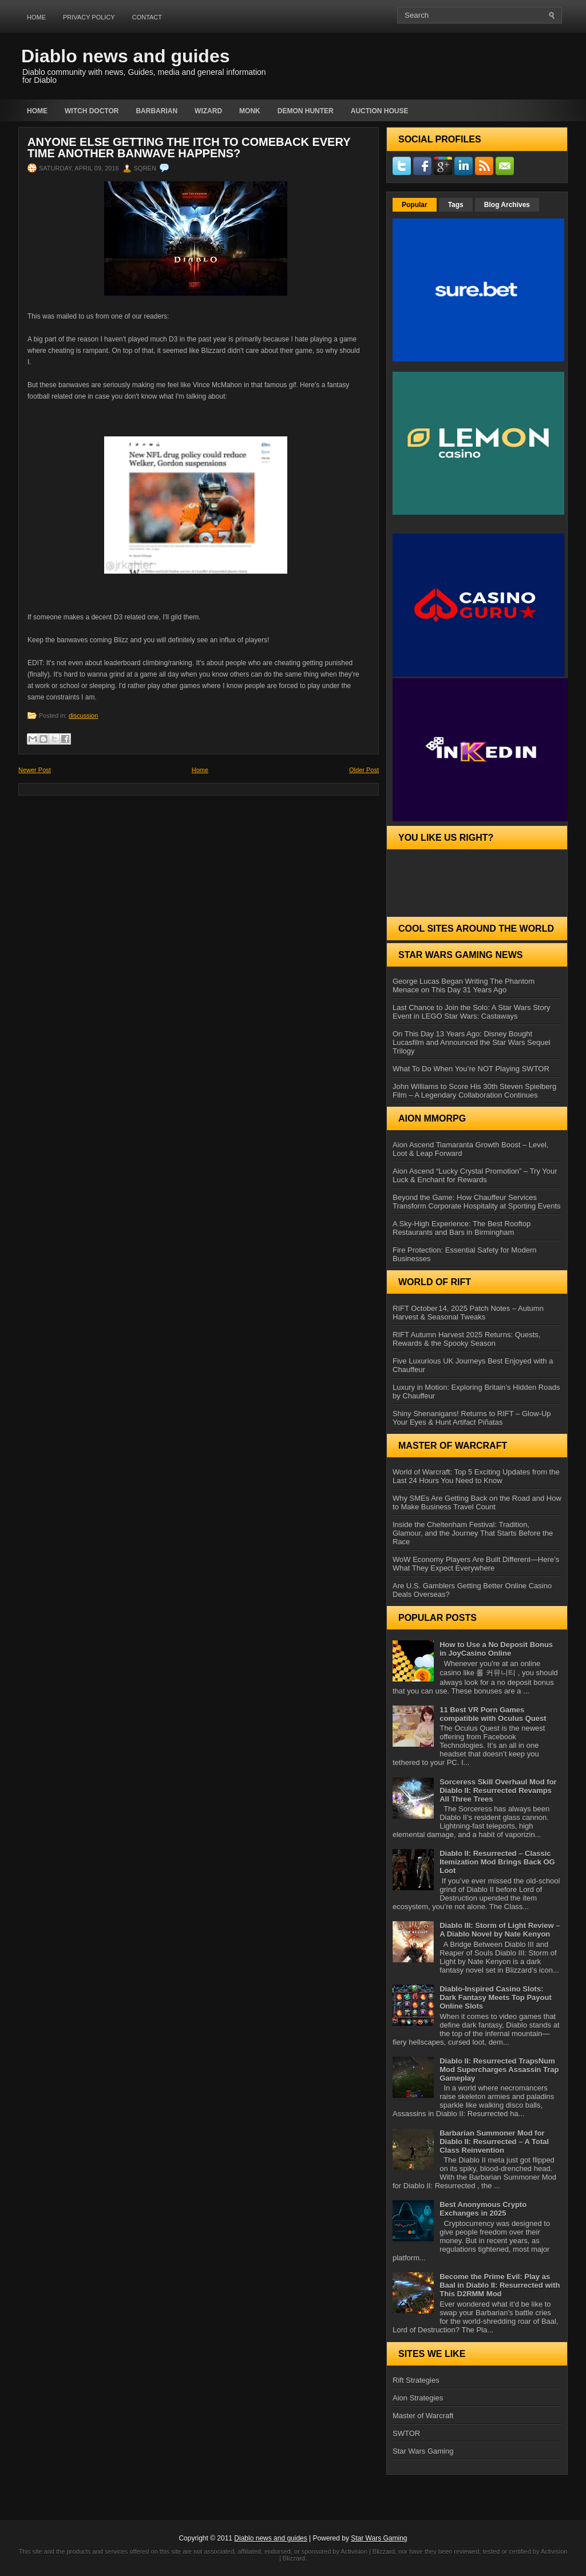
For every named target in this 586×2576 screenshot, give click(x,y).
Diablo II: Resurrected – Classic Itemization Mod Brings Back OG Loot (497, 1862)
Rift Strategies (416, 2380)
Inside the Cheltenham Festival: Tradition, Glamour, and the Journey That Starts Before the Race (473, 1533)
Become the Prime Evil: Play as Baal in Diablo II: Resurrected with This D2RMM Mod (500, 2285)
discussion (83, 715)
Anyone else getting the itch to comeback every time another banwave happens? (188, 147)
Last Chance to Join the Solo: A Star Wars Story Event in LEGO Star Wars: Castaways (472, 1011)
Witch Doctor (91, 111)
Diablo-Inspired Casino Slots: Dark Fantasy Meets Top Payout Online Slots (496, 1997)
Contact (147, 17)
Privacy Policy (89, 17)
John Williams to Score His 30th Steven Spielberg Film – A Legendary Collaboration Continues (474, 1090)
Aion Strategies (418, 2398)
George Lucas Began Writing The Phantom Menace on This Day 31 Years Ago (463, 985)
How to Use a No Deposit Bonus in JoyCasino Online (496, 1648)
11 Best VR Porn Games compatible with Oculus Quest (493, 1714)
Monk (249, 111)
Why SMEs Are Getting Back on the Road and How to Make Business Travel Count (477, 1502)
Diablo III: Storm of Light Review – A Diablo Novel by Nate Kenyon (500, 1929)
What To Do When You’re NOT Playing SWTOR (471, 1068)
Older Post (364, 769)
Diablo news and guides (125, 56)
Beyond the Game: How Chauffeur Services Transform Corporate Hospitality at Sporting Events (477, 1201)
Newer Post (34, 769)
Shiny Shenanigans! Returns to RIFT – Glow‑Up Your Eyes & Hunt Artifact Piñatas (472, 1417)
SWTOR (406, 2433)
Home (36, 17)
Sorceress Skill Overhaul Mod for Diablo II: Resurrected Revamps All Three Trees (498, 1790)
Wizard (208, 111)
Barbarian (156, 111)
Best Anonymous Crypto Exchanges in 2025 (483, 2208)
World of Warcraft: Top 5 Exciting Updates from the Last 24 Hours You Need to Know (476, 1476)
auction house (380, 111)
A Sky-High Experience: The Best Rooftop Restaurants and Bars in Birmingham (461, 1228)
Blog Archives (507, 205)
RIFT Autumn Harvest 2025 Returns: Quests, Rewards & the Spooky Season (466, 1338)
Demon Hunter (306, 111)
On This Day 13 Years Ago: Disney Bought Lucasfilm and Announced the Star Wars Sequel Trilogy (472, 1042)
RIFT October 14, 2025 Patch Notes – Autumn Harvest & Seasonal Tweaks (468, 1312)
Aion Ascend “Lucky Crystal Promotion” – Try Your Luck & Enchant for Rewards (475, 1175)
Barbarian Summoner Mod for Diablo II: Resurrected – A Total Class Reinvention (494, 2141)
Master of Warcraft (423, 2415)
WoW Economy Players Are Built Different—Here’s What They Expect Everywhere (476, 1563)
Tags (456, 205)
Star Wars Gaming (423, 2451)
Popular (414, 205)
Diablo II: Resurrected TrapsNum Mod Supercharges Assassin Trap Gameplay (499, 2069)
